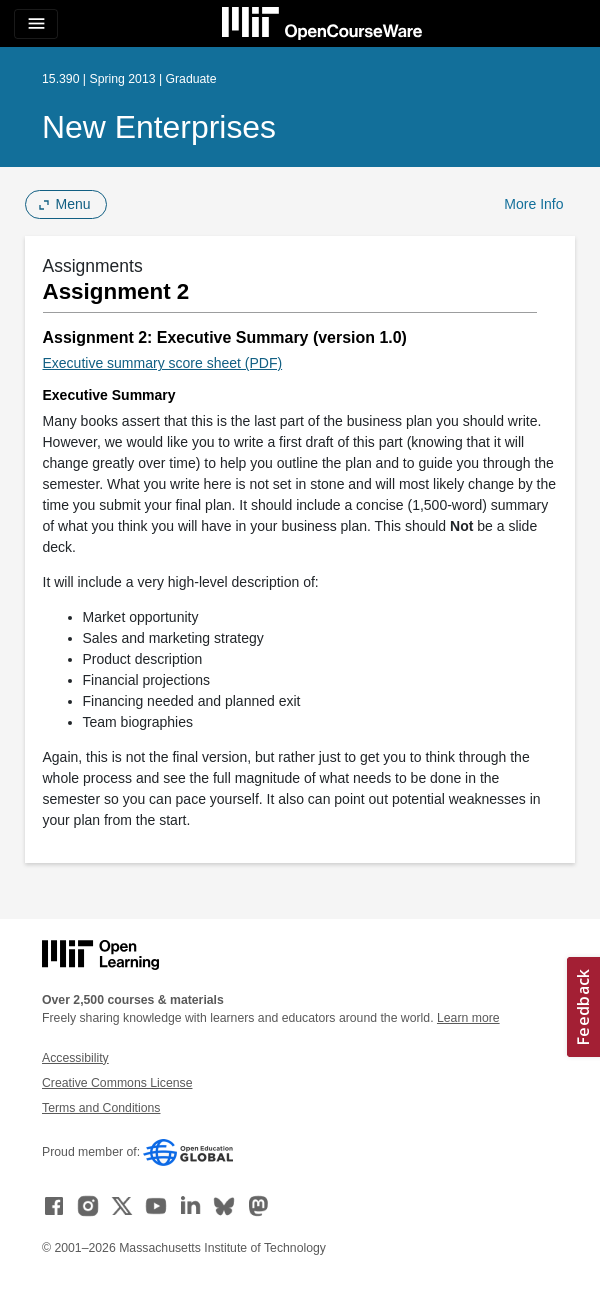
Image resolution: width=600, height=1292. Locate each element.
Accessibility (75, 1058)
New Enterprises (159, 127)
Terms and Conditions (101, 1108)
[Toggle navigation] (36, 24)
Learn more (468, 1018)
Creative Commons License (117, 1083)
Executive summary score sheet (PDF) (163, 363)
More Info (533, 204)
